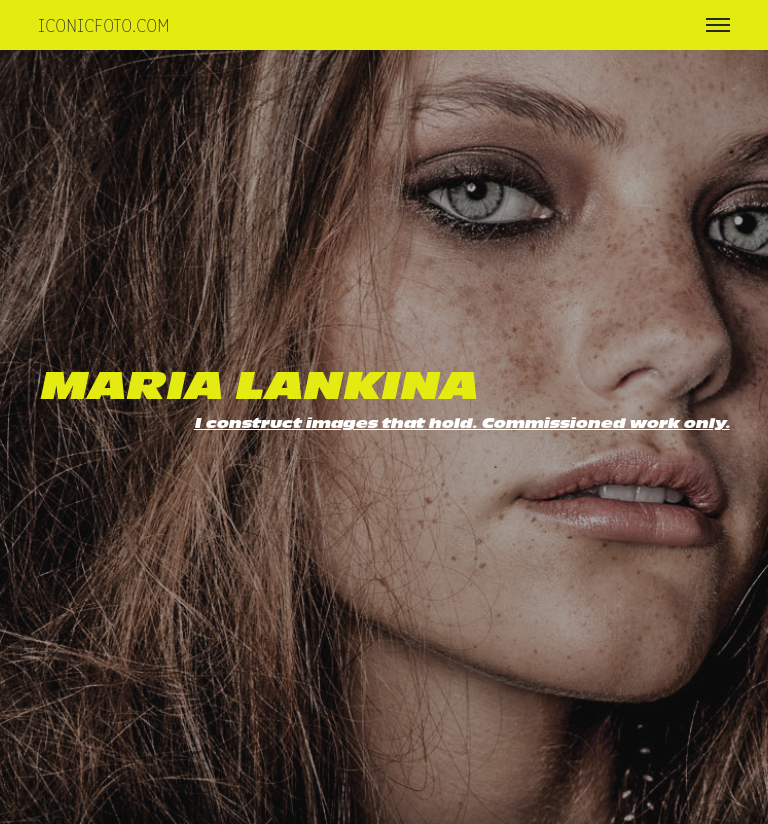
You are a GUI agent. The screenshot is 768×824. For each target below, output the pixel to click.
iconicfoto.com (104, 24)
